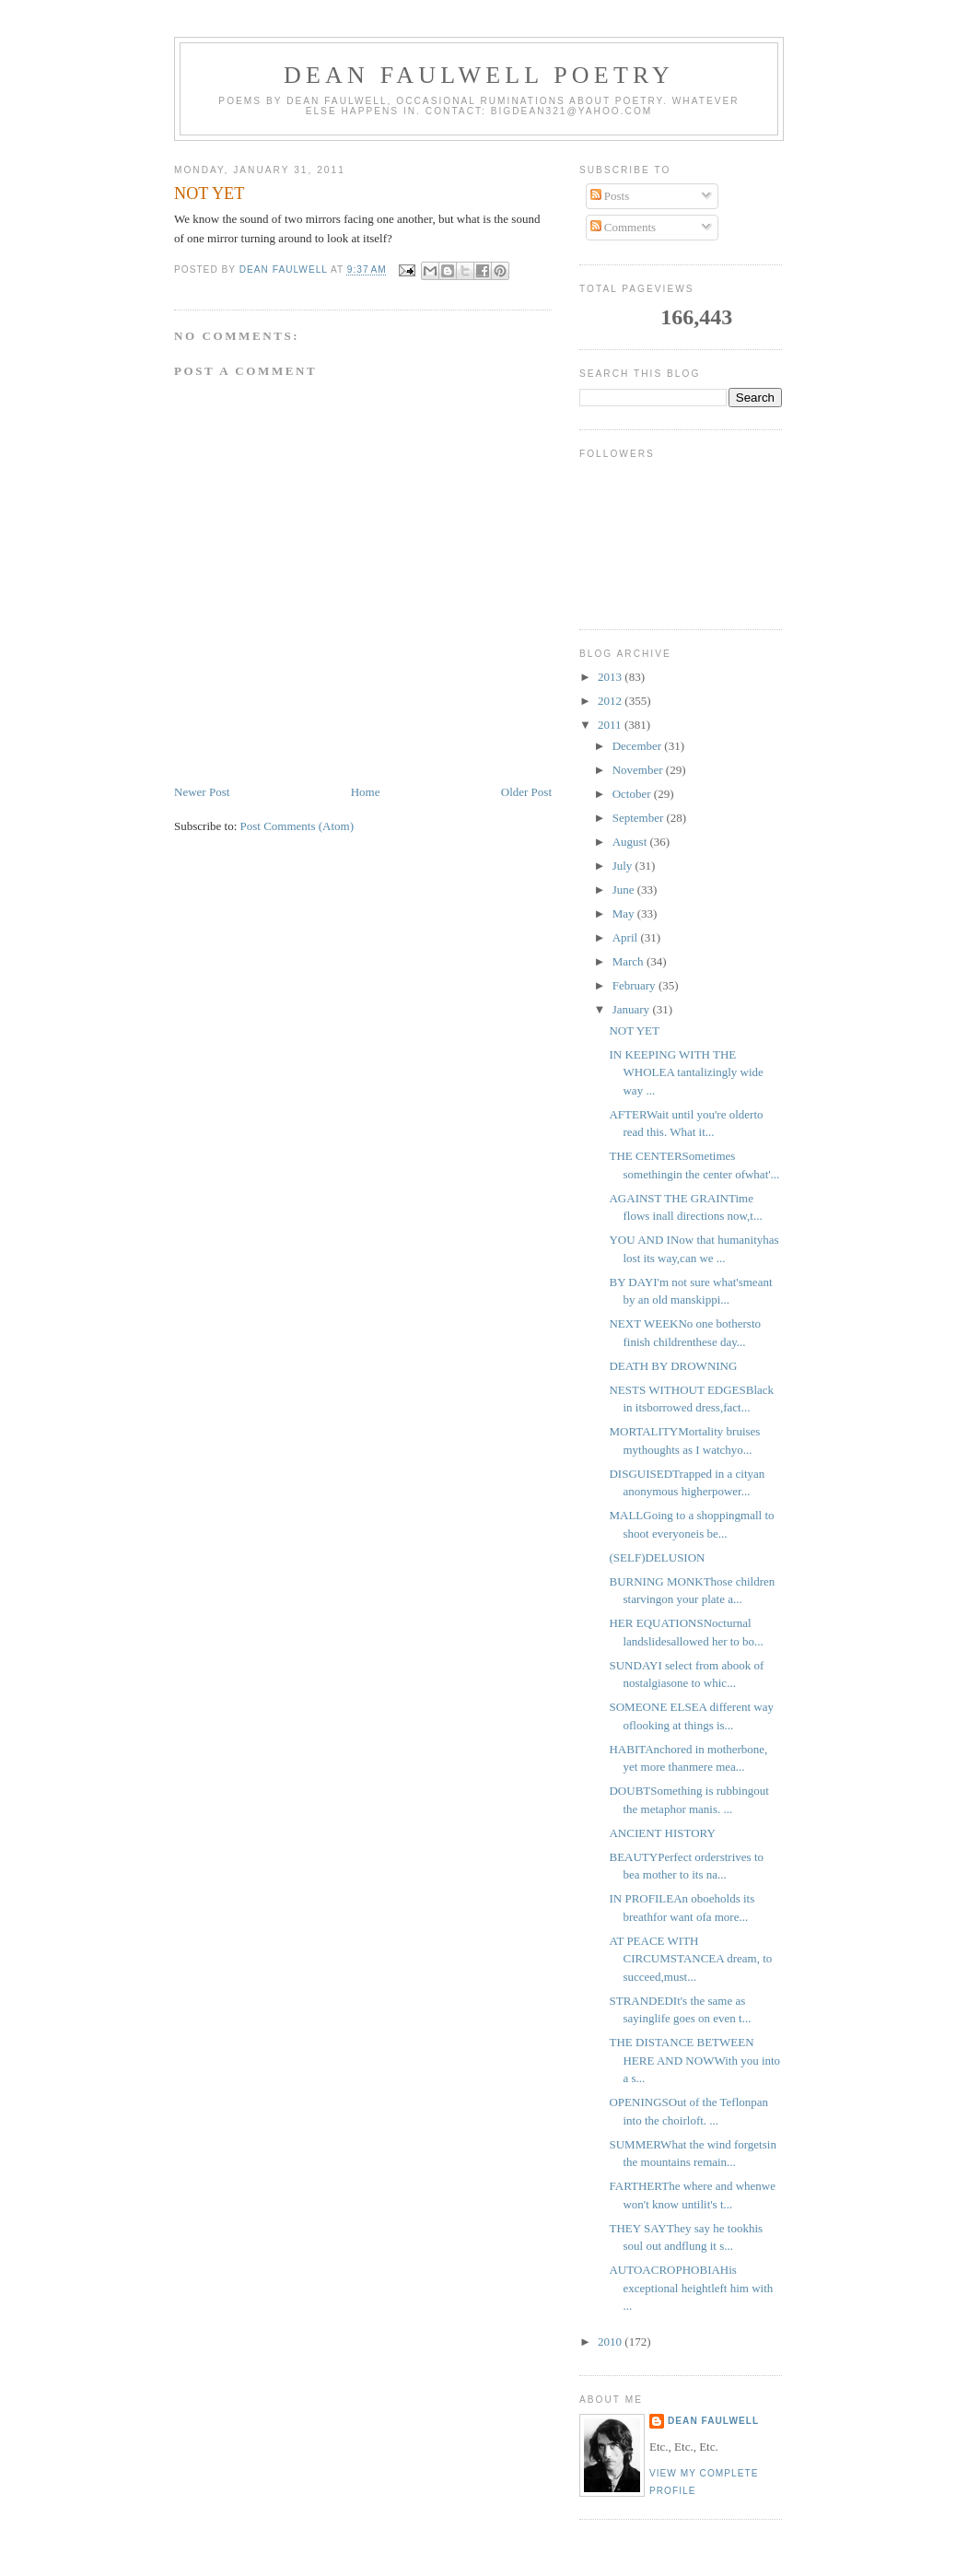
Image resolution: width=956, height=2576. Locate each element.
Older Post (526, 792)
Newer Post (201, 792)
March (629, 961)
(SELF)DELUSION (657, 1557)
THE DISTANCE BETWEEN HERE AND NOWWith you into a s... (694, 2060)
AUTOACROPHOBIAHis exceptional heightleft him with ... (691, 2288)
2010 (611, 2341)
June (624, 889)
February (635, 985)
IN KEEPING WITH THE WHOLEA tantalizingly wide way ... (686, 1072)
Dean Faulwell (713, 2421)
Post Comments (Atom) (297, 826)
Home (365, 792)
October (633, 794)
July (623, 865)
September (639, 818)
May (624, 913)
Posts (610, 196)
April (626, 937)
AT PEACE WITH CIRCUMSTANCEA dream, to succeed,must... (690, 1959)
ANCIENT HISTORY (662, 1833)
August (631, 842)
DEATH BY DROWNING (673, 1366)
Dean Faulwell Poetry (479, 75)
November (639, 770)
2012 (611, 701)
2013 (611, 677)
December (638, 746)
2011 (611, 725)
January (632, 1009)
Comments (623, 227)
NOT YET (634, 1030)
